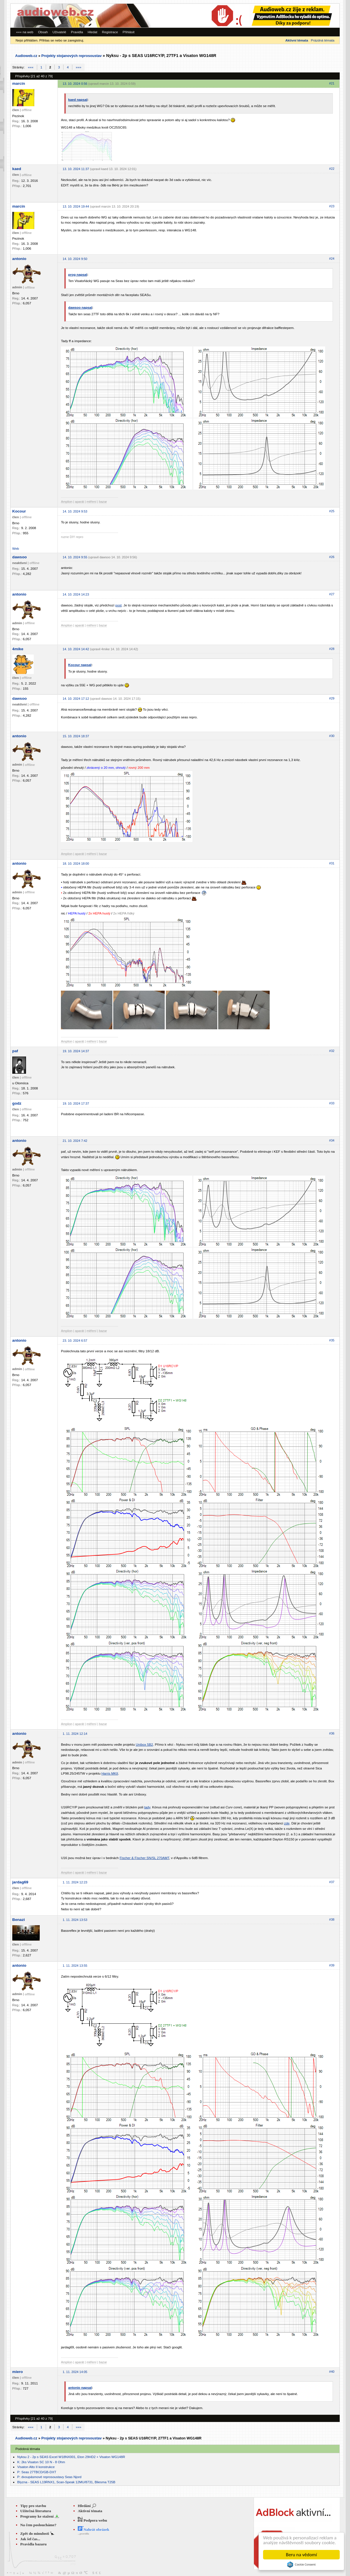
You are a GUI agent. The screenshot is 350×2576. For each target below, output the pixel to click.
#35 (331, 1340)
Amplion (66, 501)
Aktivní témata (90, 2511)
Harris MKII (110, 1773)
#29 (331, 698)
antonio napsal (80, 2387)
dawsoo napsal (80, 307)
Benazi (18, 1919)
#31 (331, 863)
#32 (331, 1051)
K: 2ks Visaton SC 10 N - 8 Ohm (41, 2462)
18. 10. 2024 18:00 (76, 863)
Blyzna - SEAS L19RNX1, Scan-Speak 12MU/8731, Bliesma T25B (66, 2482)
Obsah (43, 32)
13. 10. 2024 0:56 (75, 83)
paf (15, 1051)
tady (147, 1807)
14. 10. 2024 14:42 (76, 649)
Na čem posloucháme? (38, 2525)
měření (91, 501)
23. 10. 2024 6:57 (75, 1340)
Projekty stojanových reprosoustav (71, 56)
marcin (18, 83)
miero (17, 2372)
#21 (331, 83)
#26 (331, 557)
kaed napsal (78, 99)
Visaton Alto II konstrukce (36, 2467)
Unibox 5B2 (144, 1744)
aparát (79, 501)
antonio (19, 259)
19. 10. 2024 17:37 (76, 1103)
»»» (78, 67)
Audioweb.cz (26, 56)
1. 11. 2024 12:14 (75, 1733)
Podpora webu (92, 2520)
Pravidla (77, 32)
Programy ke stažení (37, 2516)
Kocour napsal (80, 665)
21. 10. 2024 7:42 (75, 1140)
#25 (331, 511)
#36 (331, 1733)
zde (287, 1823)
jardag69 (20, 1882)
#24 (331, 258)
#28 (331, 649)
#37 (331, 1882)
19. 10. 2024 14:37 (76, 1051)
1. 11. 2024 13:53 (75, 1919)
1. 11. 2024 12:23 (75, 1882)
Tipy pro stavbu (33, 2506)
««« (30, 67)
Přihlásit (129, 32)
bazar (103, 501)
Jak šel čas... (30, 2539)
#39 (331, 1965)
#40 (331, 2371)
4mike (17, 649)
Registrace (110, 32)
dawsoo (19, 557)
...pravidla (83, 2533)
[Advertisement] (260, 15)
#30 (331, 736)
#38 (331, 1919)
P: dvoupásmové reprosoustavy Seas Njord (49, 2477)
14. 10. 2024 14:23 (76, 594)
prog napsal (77, 274)
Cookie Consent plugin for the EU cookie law (301, 2564)
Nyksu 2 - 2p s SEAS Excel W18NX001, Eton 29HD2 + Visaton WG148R (71, 2457)
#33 (331, 1103)
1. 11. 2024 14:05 (75, 2372)
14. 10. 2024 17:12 (76, 698)
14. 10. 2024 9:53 (75, 511)
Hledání (84, 2506)
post (118, 605)
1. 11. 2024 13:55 (75, 1965)
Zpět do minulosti (35, 2533)
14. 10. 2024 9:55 (75, 557)
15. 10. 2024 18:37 (76, 736)
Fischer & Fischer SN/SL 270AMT (144, 1858)
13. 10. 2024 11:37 (76, 169)
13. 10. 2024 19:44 (76, 206)
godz (16, 1103)
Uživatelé (59, 32)
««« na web (24, 32)
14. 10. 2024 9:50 (75, 259)
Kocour (19, 511)
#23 (331, 206)
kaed (16, 169)
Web (15, 548)
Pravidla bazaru (33, 2544)
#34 (331, 1140)
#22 (331, 168)
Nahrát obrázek (93, 2529)
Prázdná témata (322, 40)
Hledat (92, 32)
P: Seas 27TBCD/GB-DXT (36, 2472)
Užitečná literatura (35, 2511)
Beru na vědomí (301, 2555)
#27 (331, 594)
